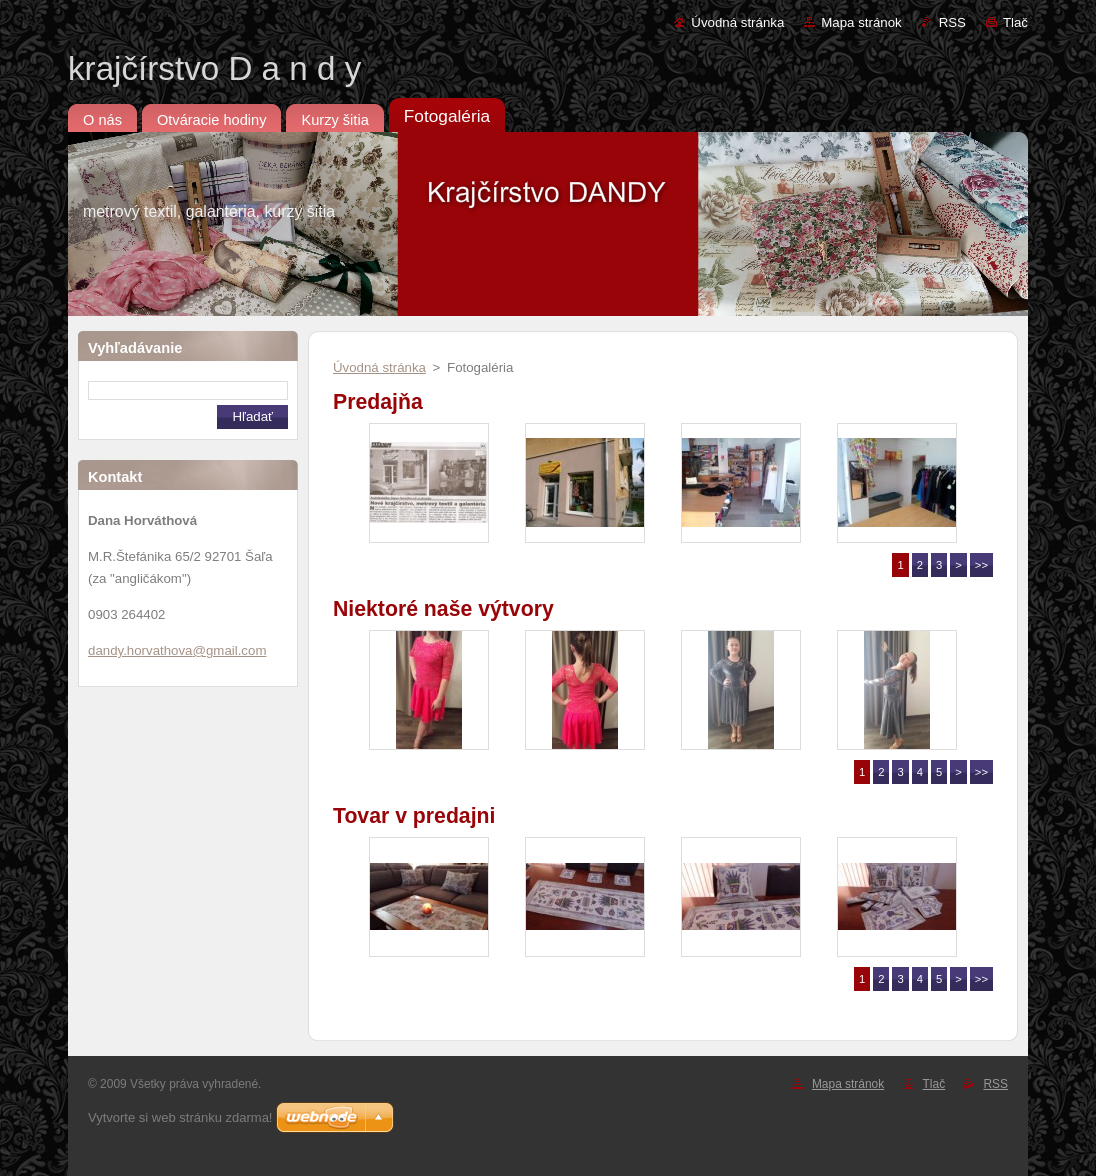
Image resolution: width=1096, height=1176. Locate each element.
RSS (952, 22)
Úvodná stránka (737, 22)
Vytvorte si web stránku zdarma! (180, 1117)
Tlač (1015, 22)
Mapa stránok (861, 22)
